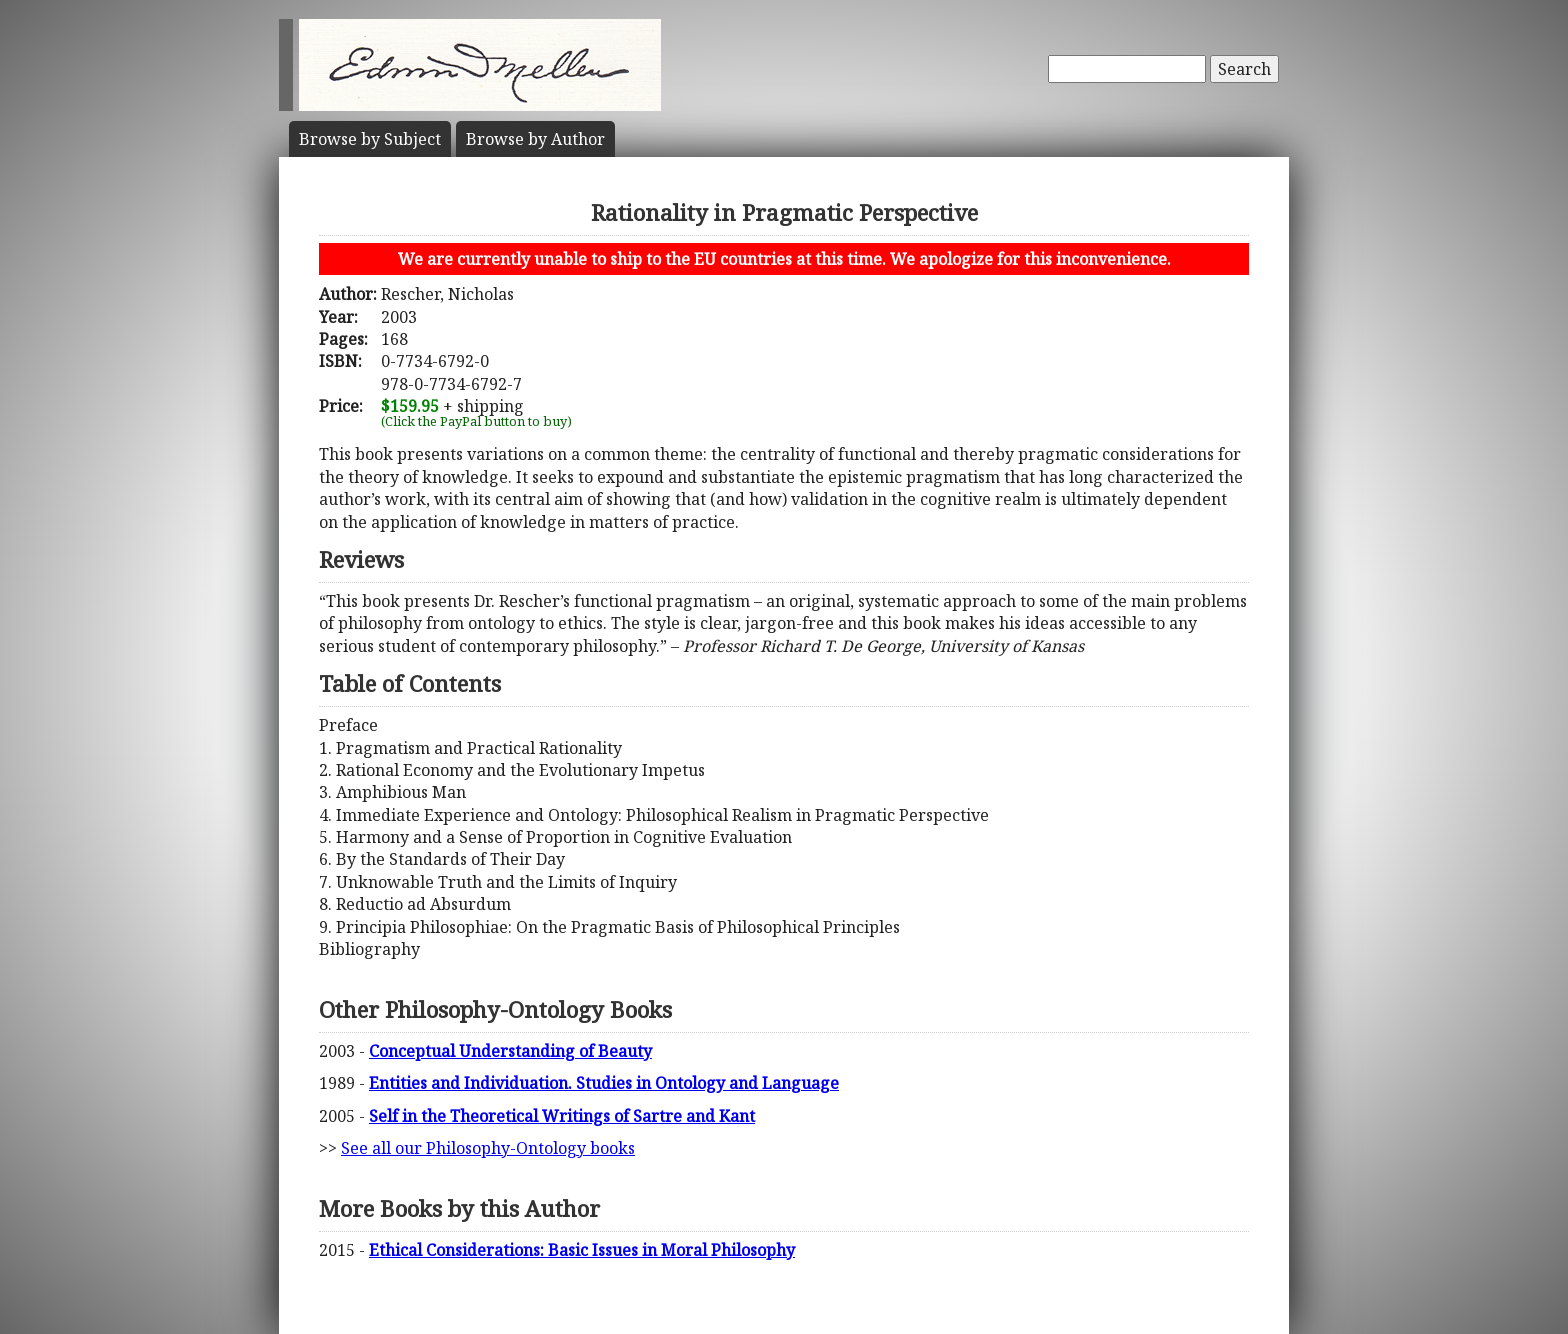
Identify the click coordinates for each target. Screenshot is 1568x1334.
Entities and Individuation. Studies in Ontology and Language (604, 1083)
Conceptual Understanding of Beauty (510, 1051)
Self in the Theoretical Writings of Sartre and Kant (562, 1116)
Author (535, 139)
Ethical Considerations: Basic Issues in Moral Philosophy (582, 1250)
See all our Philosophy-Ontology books (488, 1148)
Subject (370, 139)
